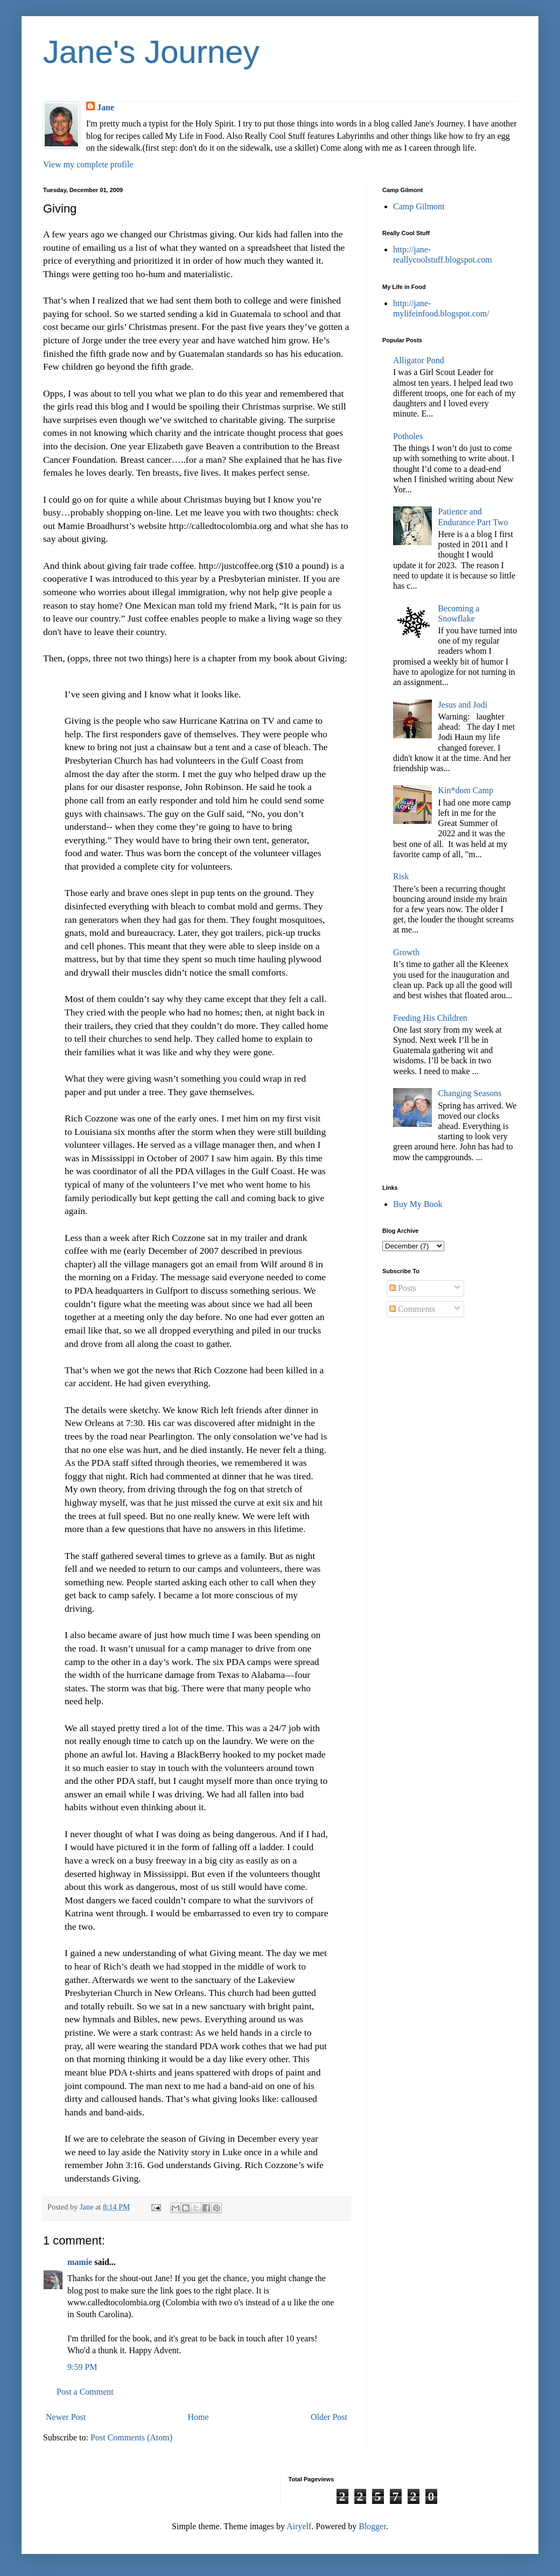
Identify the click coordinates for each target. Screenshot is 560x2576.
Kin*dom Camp (465, 790)
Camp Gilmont (419, 206)
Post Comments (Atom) (131, 2437)
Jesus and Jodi (462, 704)
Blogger (372, 2526)
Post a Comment (85, 2391)
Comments (412, 1309)
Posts (402, 1288)
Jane (105, 107)
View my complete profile (88, 164)
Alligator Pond (418, 360)
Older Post (329, 2417)
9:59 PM (82, 2367)
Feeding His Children (430, 1017)
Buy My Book (418, 1204)
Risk (401, 876)
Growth (406, 952)
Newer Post (66, 2417)
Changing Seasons (469, 1093)
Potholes (408, 436)
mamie (79, 2262)
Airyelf (298, 2526)
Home (198, 2417)
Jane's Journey (151, 52)
